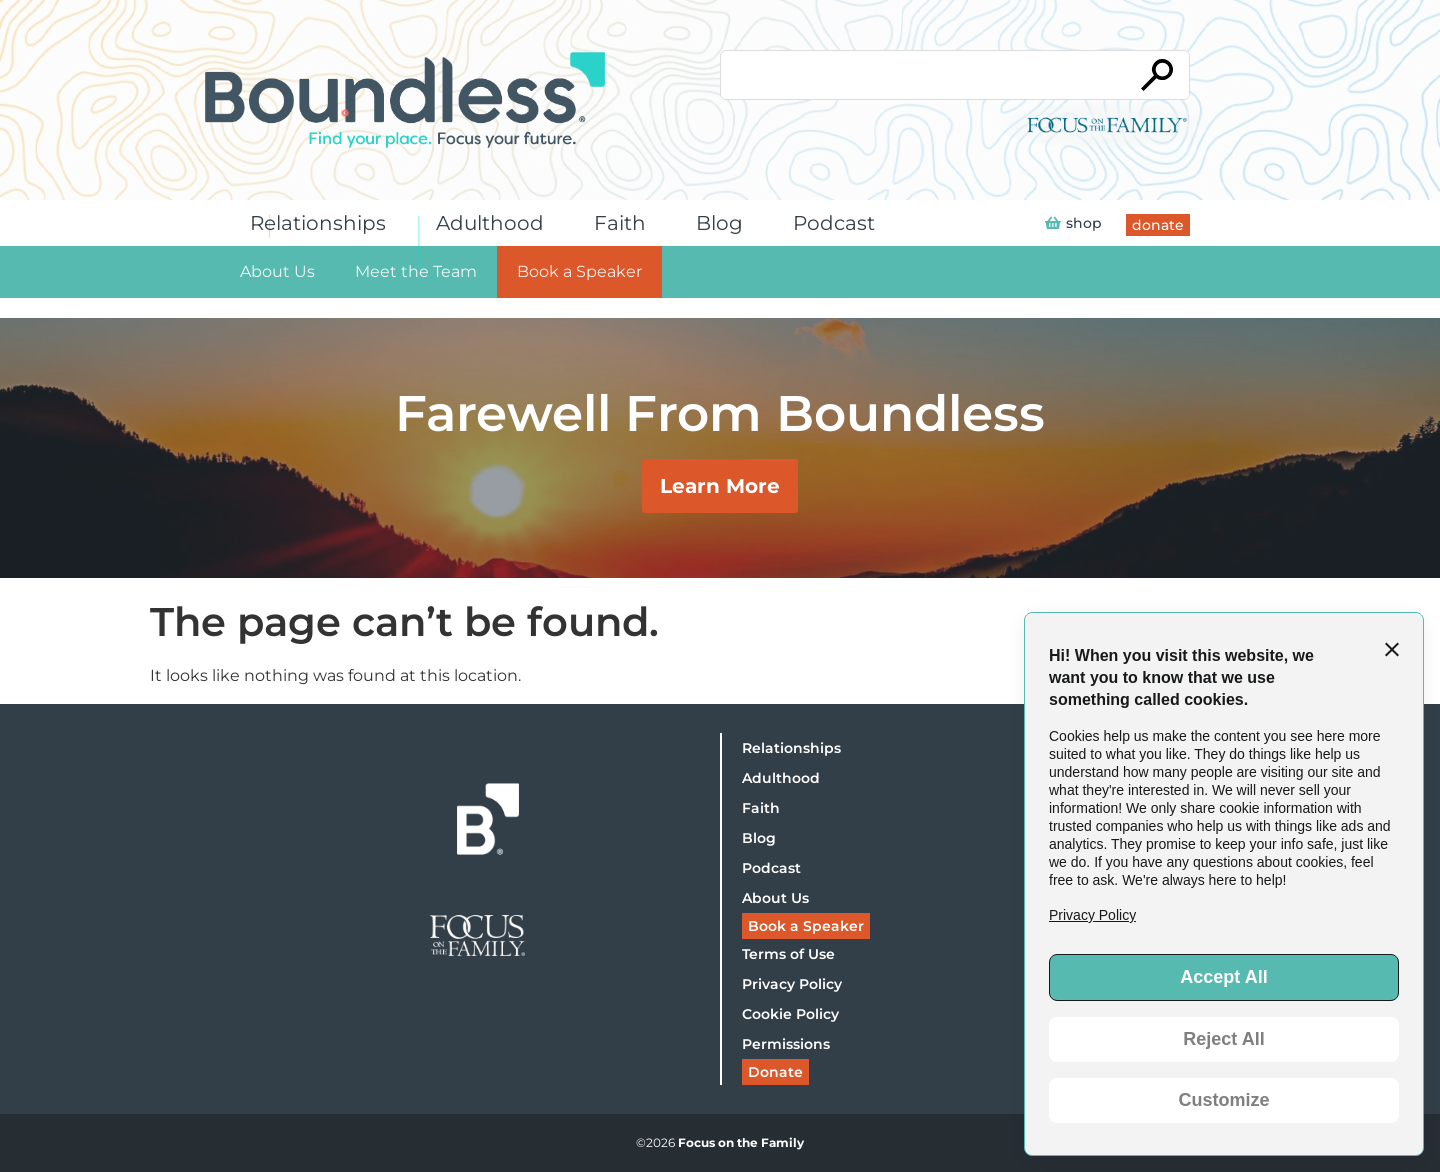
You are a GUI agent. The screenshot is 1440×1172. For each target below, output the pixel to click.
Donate (775, 1072)
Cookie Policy (790, 1014)
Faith (625, 223)
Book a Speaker (579, 271)
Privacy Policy (792, 984)
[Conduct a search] (923, 75)
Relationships (323, 223)
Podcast (839, 223)
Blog (724, 223)
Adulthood (495, 223)
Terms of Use (788, 954)
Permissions (786, 1044)
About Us (277, 271)
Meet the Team (416, 271)
